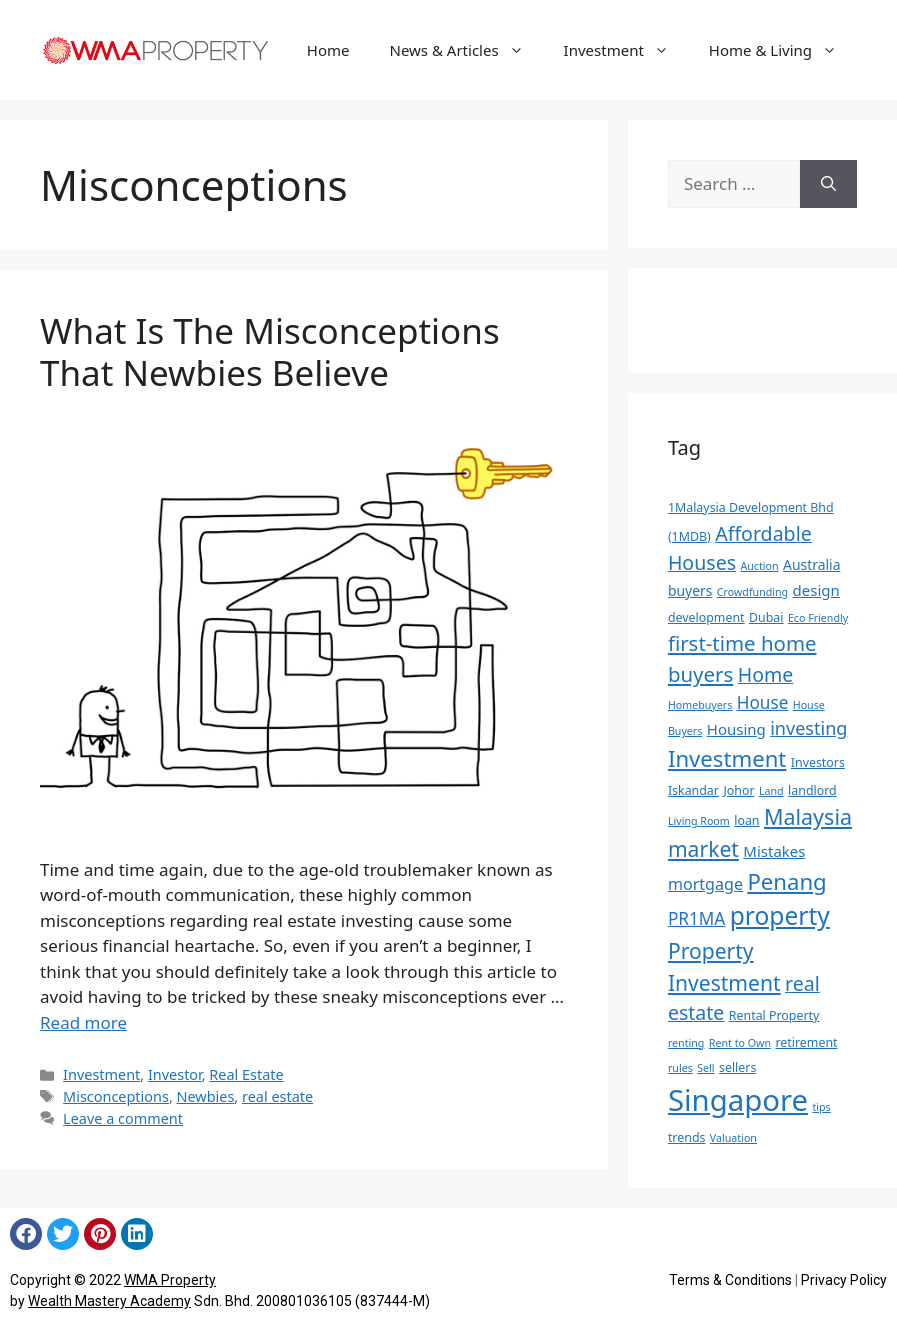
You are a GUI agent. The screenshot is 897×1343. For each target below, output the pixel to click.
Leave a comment (123, 1118)
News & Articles (467, 50)
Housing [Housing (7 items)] (736, 729)
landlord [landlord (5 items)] (812, 790)
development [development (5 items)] (706, 617)
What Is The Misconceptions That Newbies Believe (270, 351)
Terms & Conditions (730, 1280)
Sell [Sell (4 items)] (705, 1068)
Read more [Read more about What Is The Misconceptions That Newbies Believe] (83, 1022)
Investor (175, 1074)
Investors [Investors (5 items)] (818, 762)
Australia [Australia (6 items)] (811, 564)
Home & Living (783, 50)
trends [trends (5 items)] (687, 1137)
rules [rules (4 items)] (680, 1068)
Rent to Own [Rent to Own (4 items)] (740, 1043)
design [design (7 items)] (816, 590)
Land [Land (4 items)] (771, 791)
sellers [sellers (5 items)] (737, 1067)
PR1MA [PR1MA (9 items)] (696, 918)
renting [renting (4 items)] (686, 1043)
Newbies (206, 1096)
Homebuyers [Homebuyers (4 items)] (700, 705)
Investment (626, 50)
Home (328, 50)
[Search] (828, 184)
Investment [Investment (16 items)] (727, 758)
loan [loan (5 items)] (746, 820)
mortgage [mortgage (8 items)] (705, 884)
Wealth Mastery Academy (109, 1301)
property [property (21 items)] (780, 915)
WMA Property (170, 1280)
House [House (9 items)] (763, 702)
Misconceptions (116, 1096)
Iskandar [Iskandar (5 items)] (693, 790)
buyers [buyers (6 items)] (690, 590)
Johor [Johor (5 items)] (738, 790)
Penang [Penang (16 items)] (786, 881)
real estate (277, 1096)
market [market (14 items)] (703, 848)
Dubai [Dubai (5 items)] (766, 617)
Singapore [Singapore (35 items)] (738, 1100)
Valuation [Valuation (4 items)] (733, 1138)
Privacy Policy (844, 1280)
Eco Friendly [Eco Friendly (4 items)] (818, 618)
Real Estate (246, 1074)
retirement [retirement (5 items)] (806, 1042)
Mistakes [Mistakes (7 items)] (774, 851)
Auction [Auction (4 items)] (759, 566)
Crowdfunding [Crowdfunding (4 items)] (752, 592)
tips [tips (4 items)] (821, 1107)
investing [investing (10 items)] (808, 728)
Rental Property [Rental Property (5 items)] (774, 1015)
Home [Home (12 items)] (766, 674)
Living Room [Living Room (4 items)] (699, 821)
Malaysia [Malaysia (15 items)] (808, 816)
